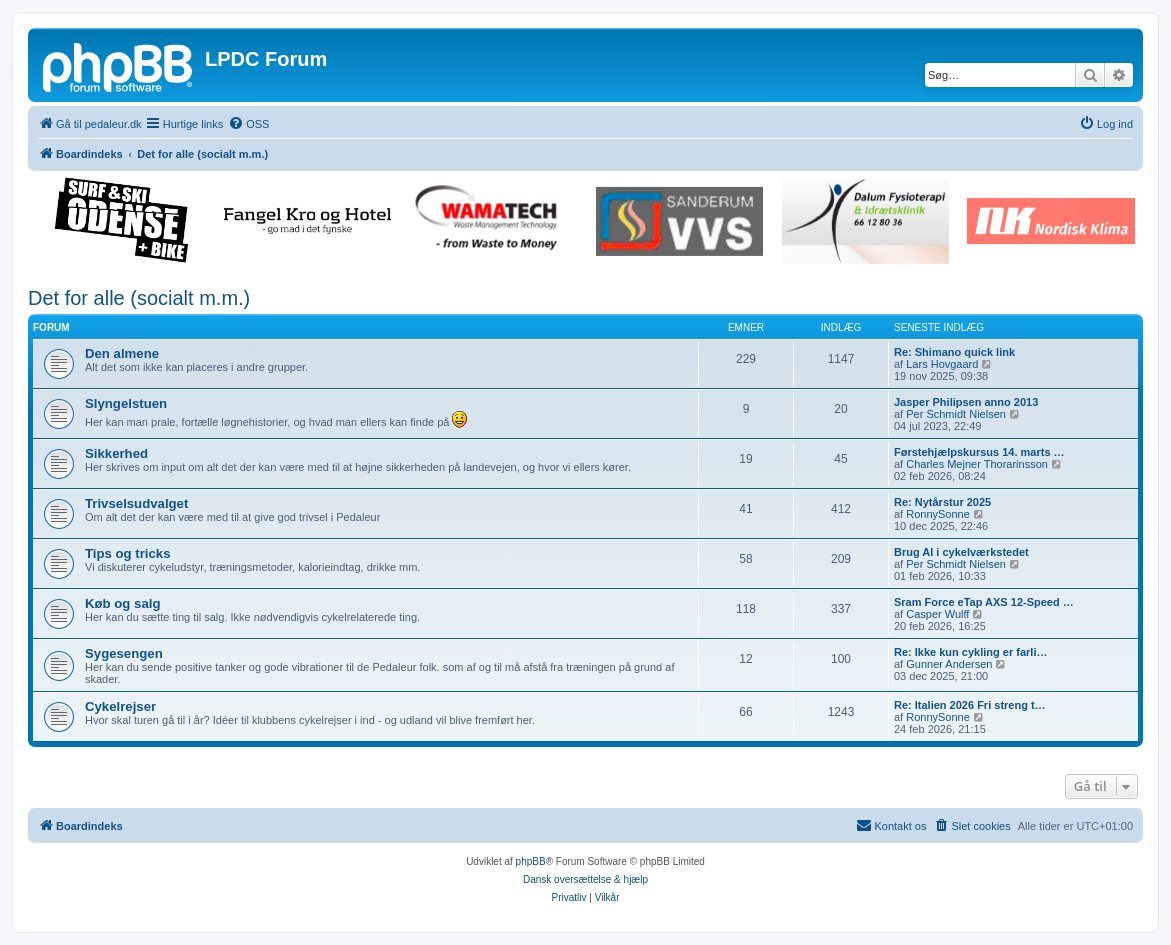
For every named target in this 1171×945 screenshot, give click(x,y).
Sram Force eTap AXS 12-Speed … (984, 602)
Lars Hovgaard (942, 364)
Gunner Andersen (949, 664)
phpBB (531, 861)
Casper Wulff (937, 614)
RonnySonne (938, 514)
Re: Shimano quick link (954, 352)
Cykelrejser (120, 706)
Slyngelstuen (126, 403)
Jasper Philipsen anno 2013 (966, 402)
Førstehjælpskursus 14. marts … (979, 452)
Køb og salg (122, 603)
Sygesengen (124, 653)
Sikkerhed (116, 453)
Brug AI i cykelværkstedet (961, 552)
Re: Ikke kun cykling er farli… (970, 652)
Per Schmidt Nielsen (956, 414)
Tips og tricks (128, 553)
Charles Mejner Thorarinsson (977, 464)
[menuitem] (248, 124)
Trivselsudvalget (136, 503)
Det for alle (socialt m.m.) (139, 298)
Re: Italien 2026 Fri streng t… (970, 705)
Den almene (122, 353)
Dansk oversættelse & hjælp (585, 879)
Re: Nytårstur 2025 (942, 502)
